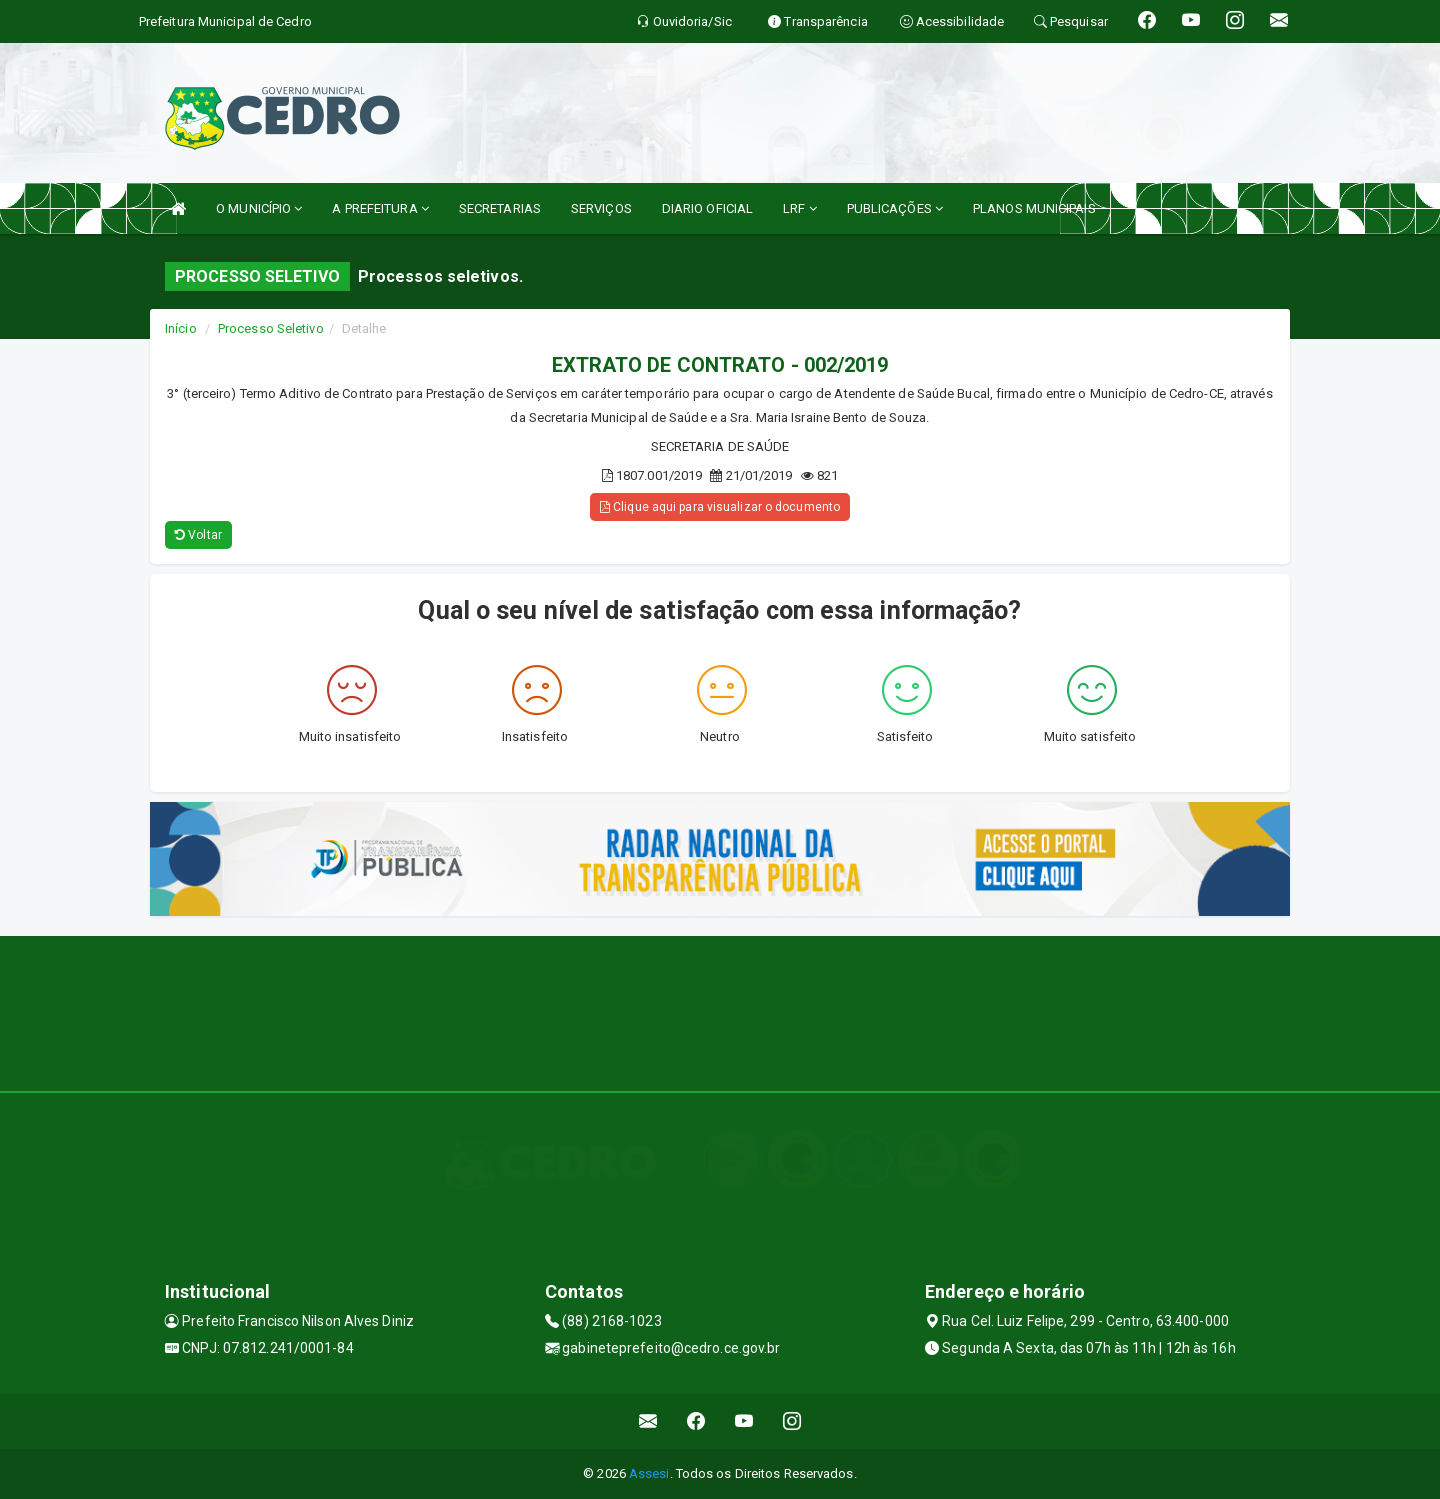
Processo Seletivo (271, 328)
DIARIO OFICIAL (707, 208)
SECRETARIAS (500, 208)
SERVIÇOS (601, 208)
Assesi (649, 1473)
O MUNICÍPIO (259, 208)
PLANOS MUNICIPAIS (1034, 208)
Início (181, 328)
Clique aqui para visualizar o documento (720, 507)
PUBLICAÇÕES (895, 208)
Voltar (198, 535)
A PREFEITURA (380, 208)
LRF (800, 208)
